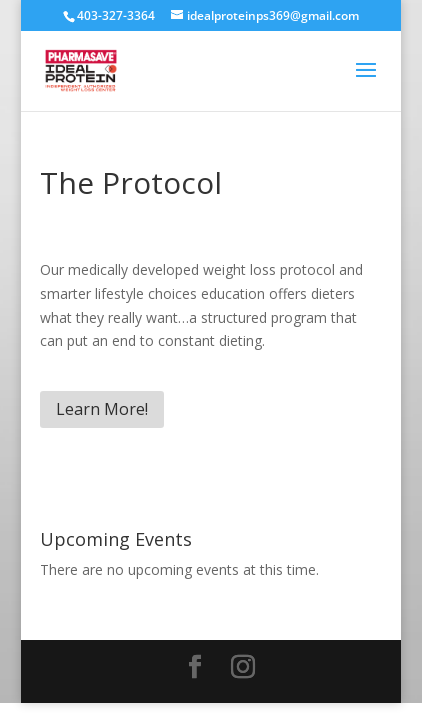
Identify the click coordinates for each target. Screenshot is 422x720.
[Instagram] (243, 667)
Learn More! (102, 409)
